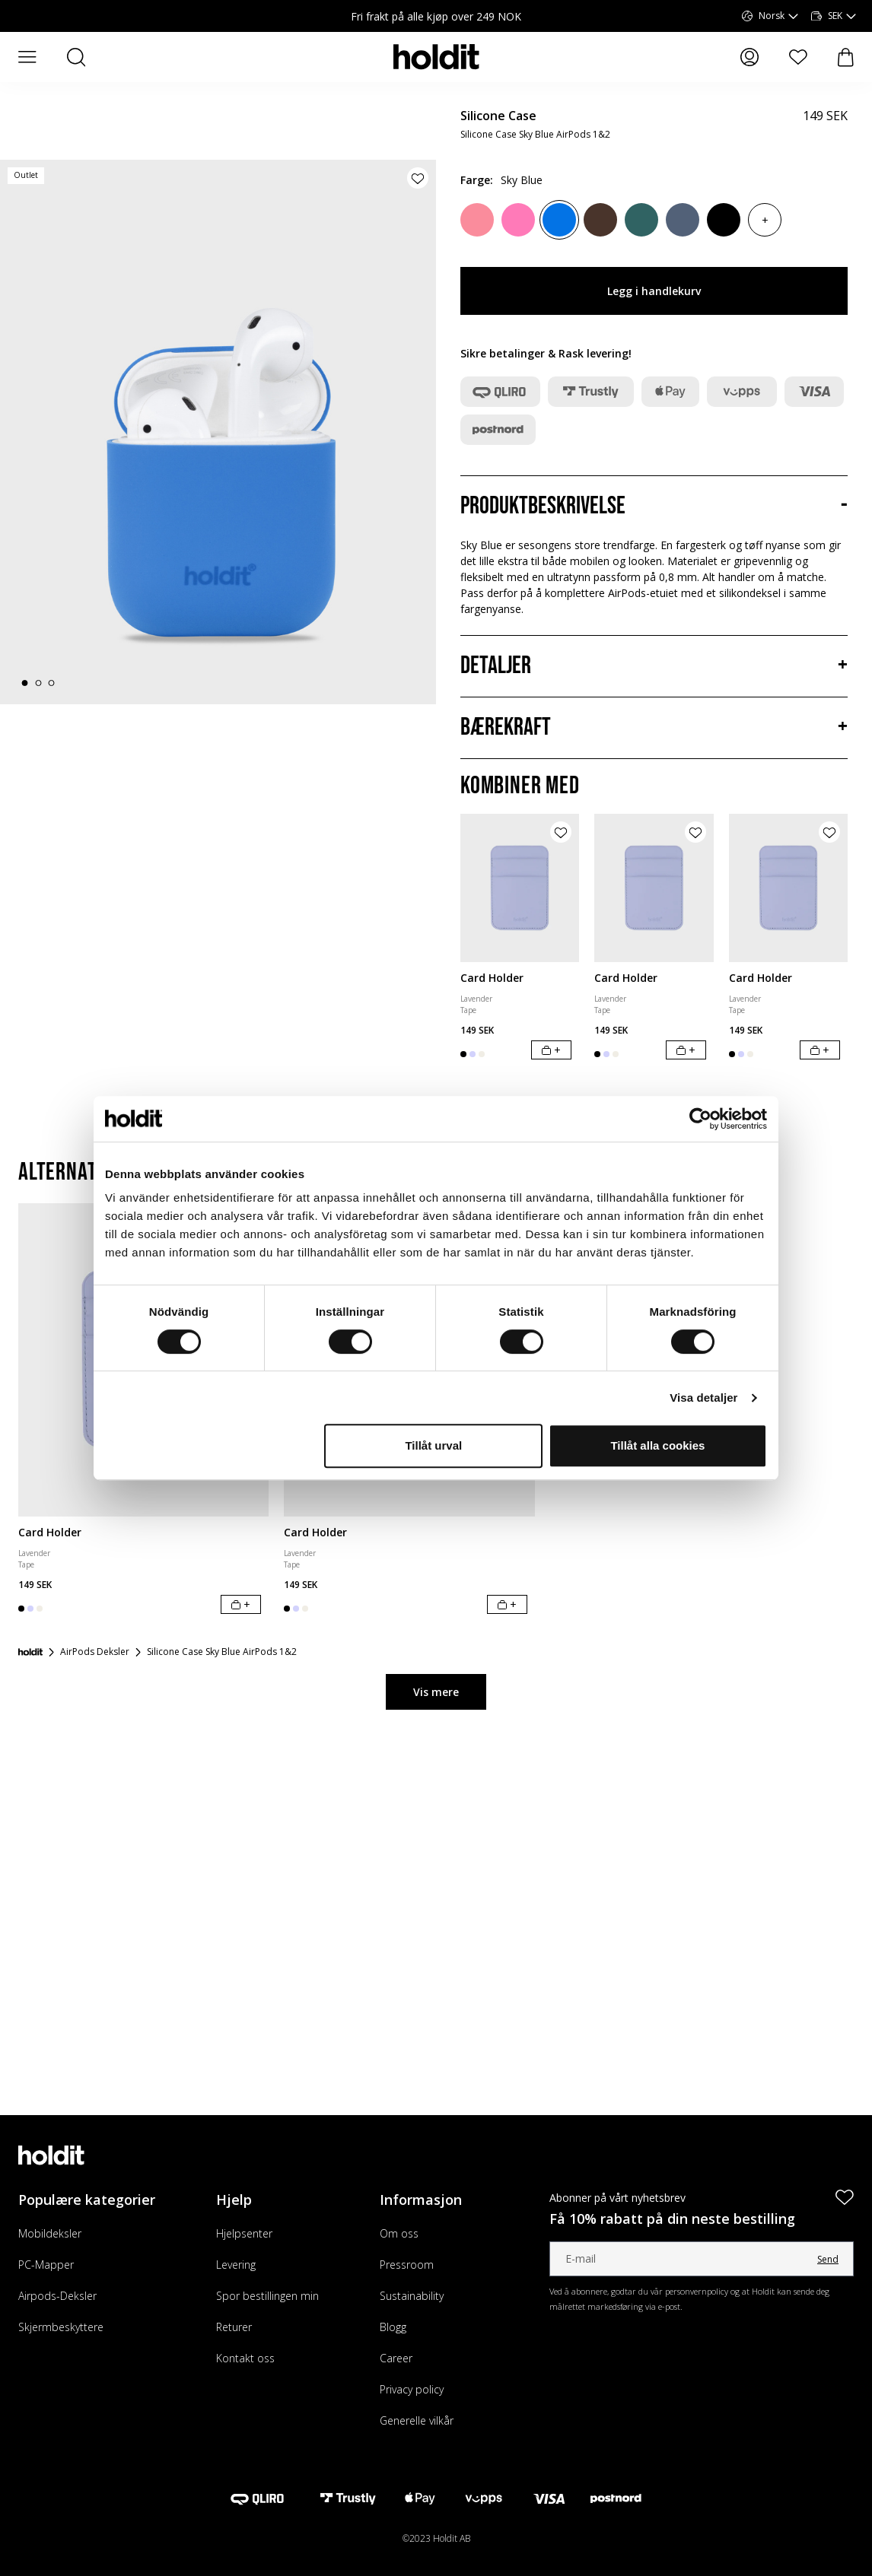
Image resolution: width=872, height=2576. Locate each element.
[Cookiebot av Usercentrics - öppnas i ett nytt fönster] (700, 1118)
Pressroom (407, 2264)
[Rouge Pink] (477, 220)
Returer (234, 2327)
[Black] (723, 220)
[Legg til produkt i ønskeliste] (417, 178)
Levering (236, 2264)
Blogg (393, 2327)
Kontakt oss (245, 2358)
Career (396, 2358)
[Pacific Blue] (682, 220)
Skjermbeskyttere (60, 2327)
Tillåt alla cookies (657, 1445)
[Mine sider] (749, 57)
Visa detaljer (703, 1397)
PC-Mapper (46, 2264)
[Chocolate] (600, 220)
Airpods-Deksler (57, 2296)
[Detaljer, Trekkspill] (654, 666)
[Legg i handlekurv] (551, 1049)
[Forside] (30, 1652)
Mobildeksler (49, 2233)
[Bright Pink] (518, 220)
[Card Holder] (519, 888)
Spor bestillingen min (267, 2296)
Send (828, 2259)
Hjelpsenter (244, 2233)
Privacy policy (412, 2389)
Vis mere (436, 1692)
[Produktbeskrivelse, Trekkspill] (654, 506)
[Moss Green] (641, 220)
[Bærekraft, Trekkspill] (654, 727)
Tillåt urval (433, 1445)
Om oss (399, 2233)
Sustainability (412, 2296)
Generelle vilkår (417, 2420)
